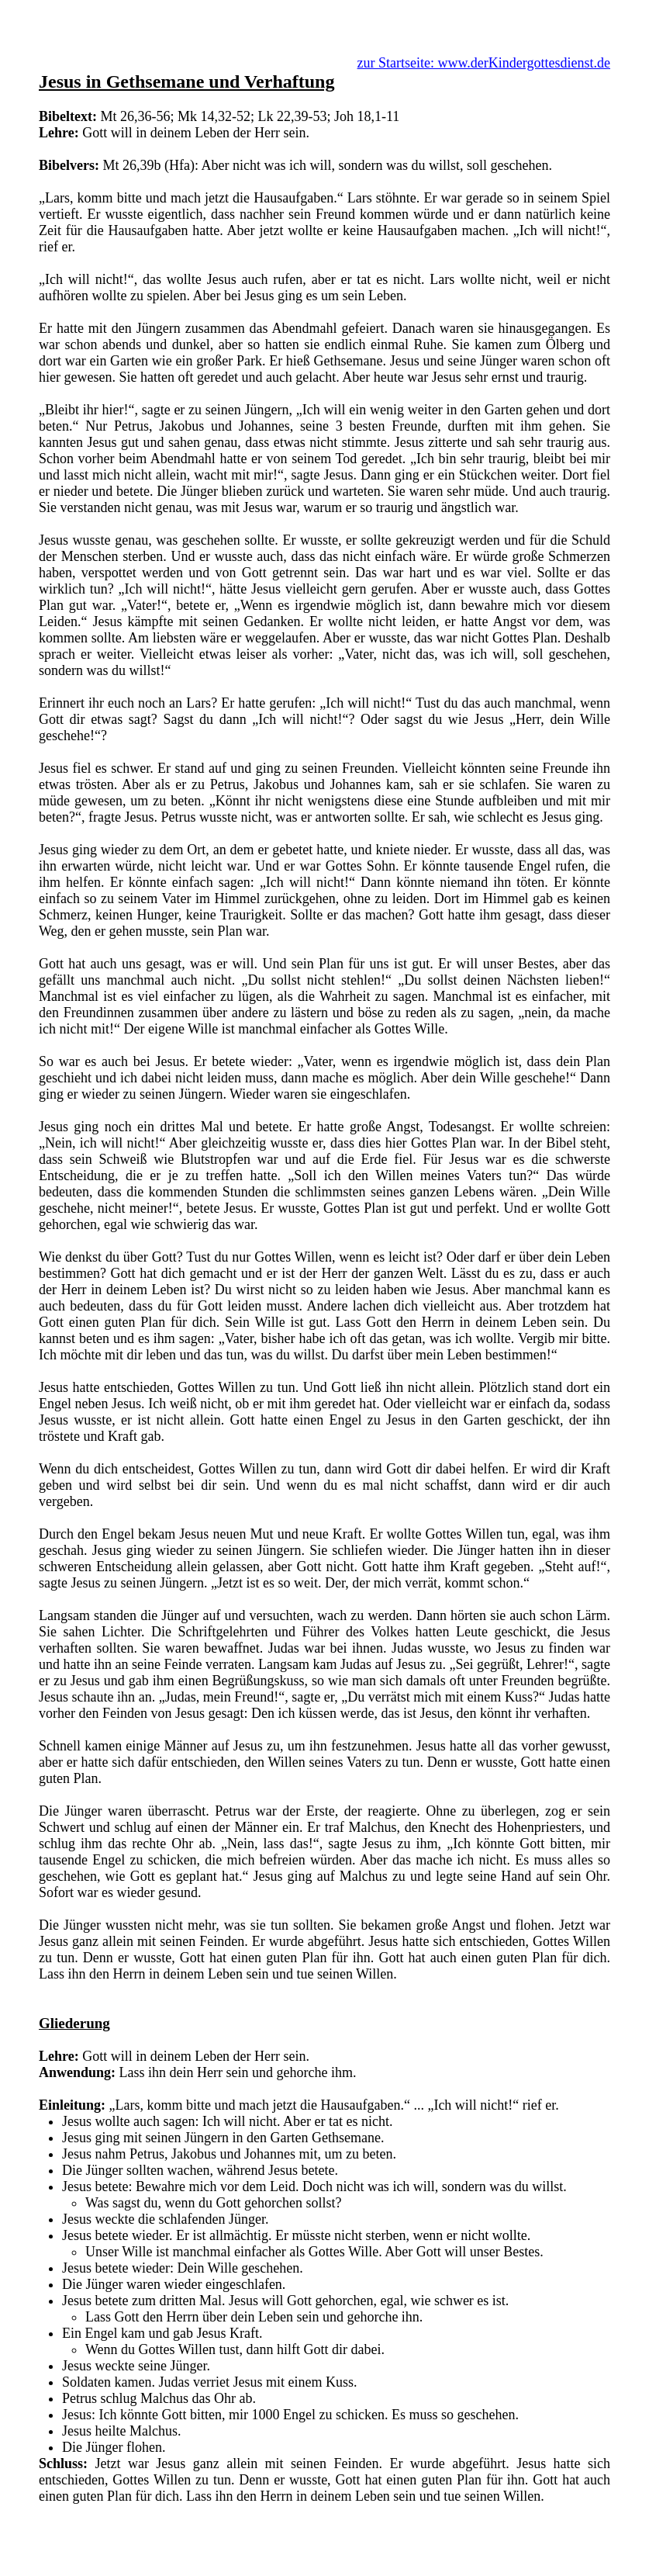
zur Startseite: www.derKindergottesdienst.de (483, 63)
